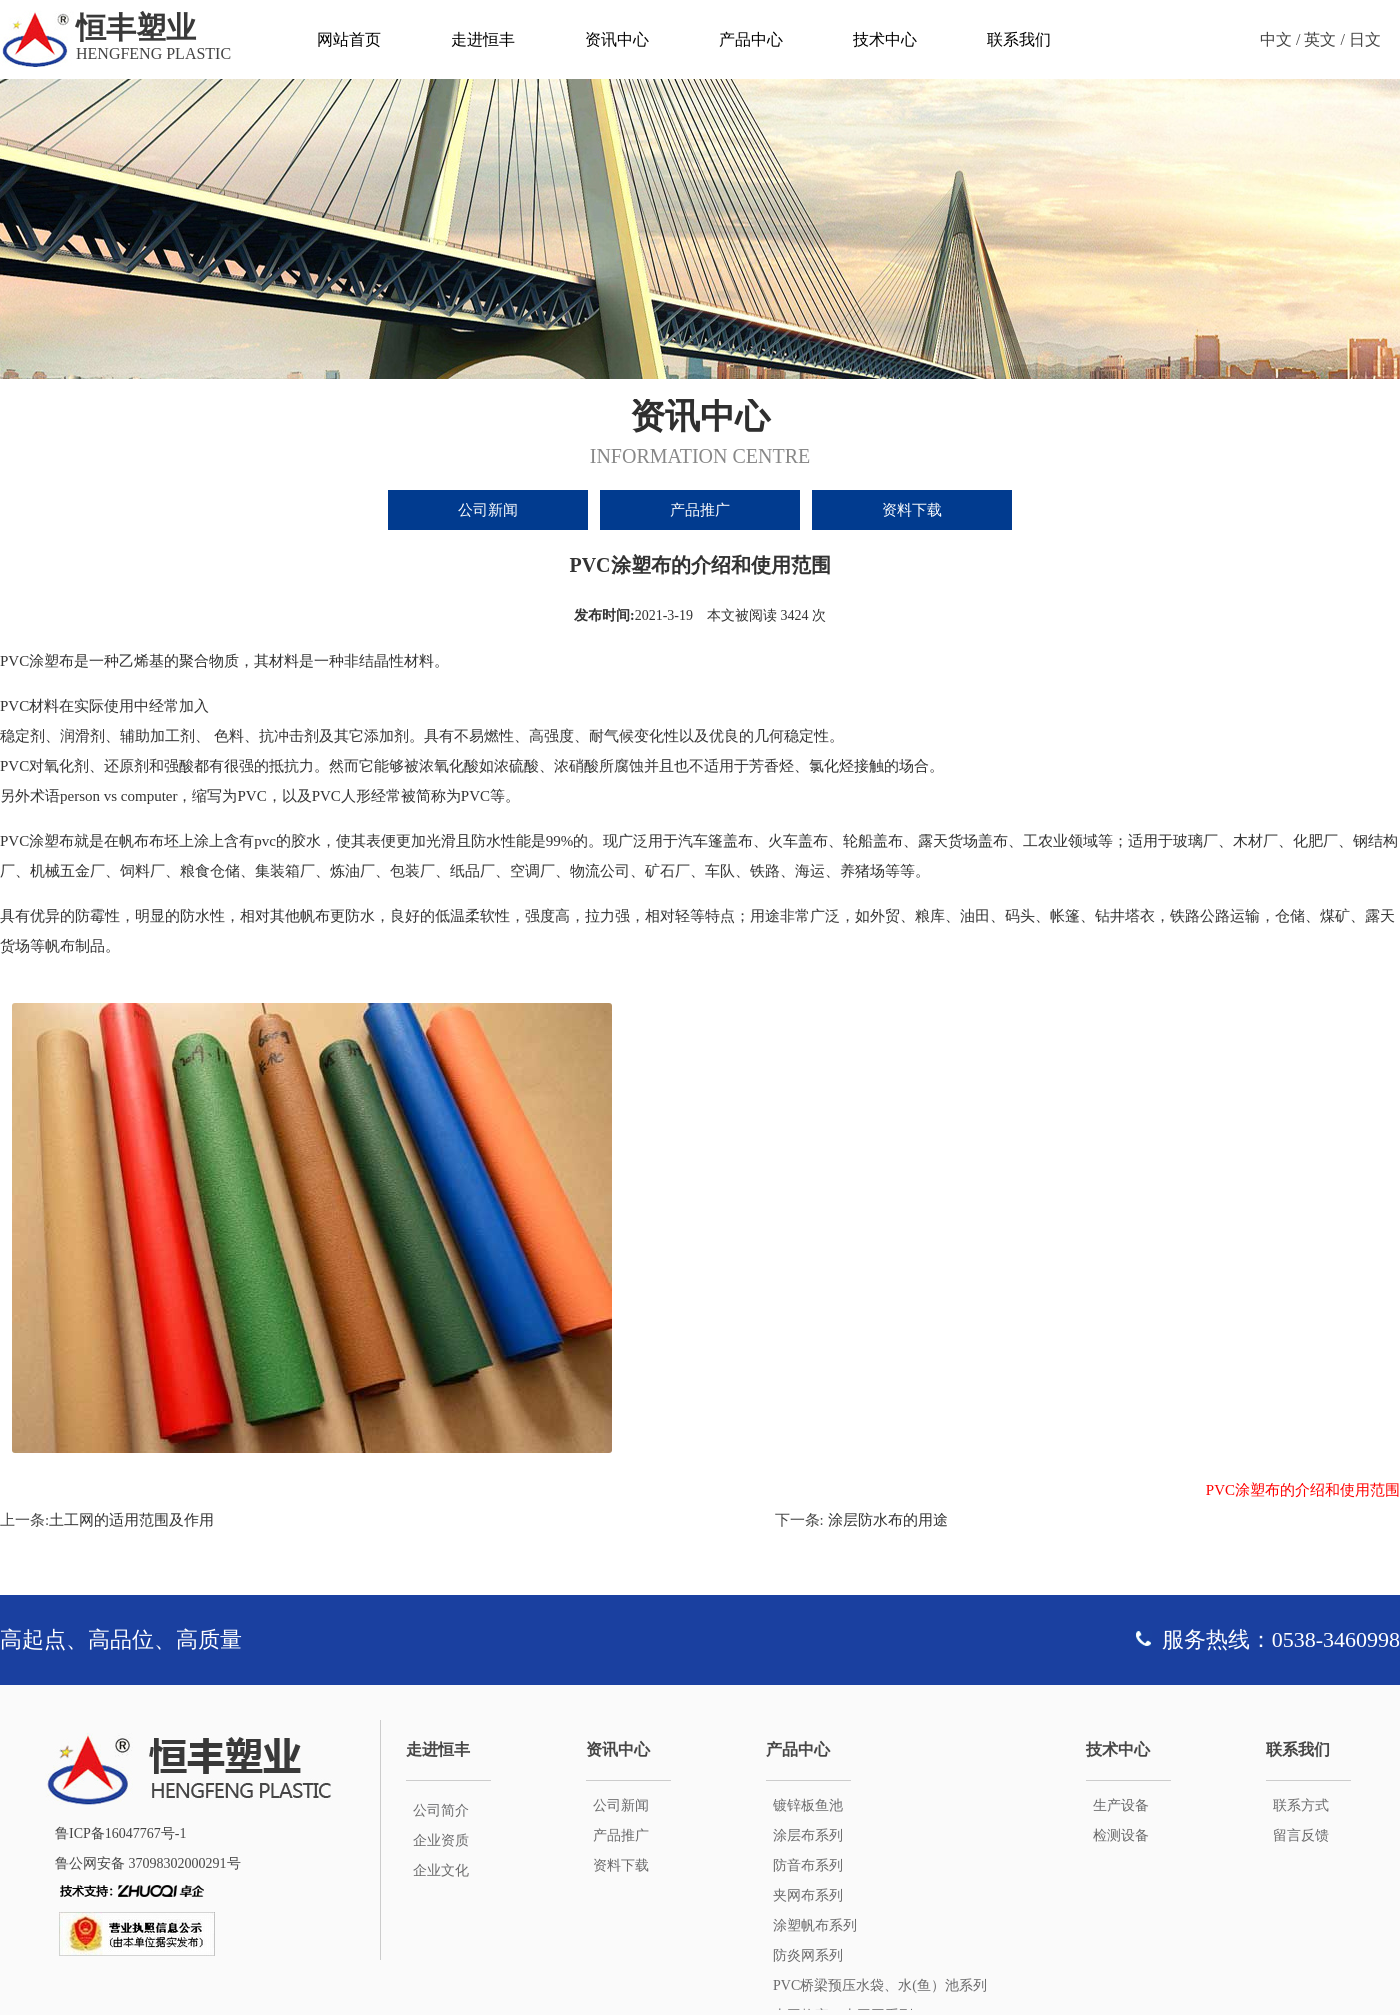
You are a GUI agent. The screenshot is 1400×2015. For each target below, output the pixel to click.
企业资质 (441, 1840)
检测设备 (1121, 1835)
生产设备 (1121, 1805)
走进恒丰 (483, 39)
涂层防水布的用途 (886, 1520)
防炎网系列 (808, 1955)
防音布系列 (808, 1865)
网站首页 (349, 39)
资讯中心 (617, 39)
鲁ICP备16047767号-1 (120, 1833)
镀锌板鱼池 (808, 1805)
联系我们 (1019, 39)
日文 (1365, 39)
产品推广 (700, 510)
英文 (1320, 39)
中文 (1276, 39)
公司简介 (441, 1810)
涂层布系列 (808, 1835)
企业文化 (441, 1870)
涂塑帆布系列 (815, 1925)
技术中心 (885, 39)
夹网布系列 (808, 1895)
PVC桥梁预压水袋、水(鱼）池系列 (880, 1985)
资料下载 (912, 510)
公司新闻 (488, 510)
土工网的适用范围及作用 (131, 1520)
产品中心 (751, 39)
